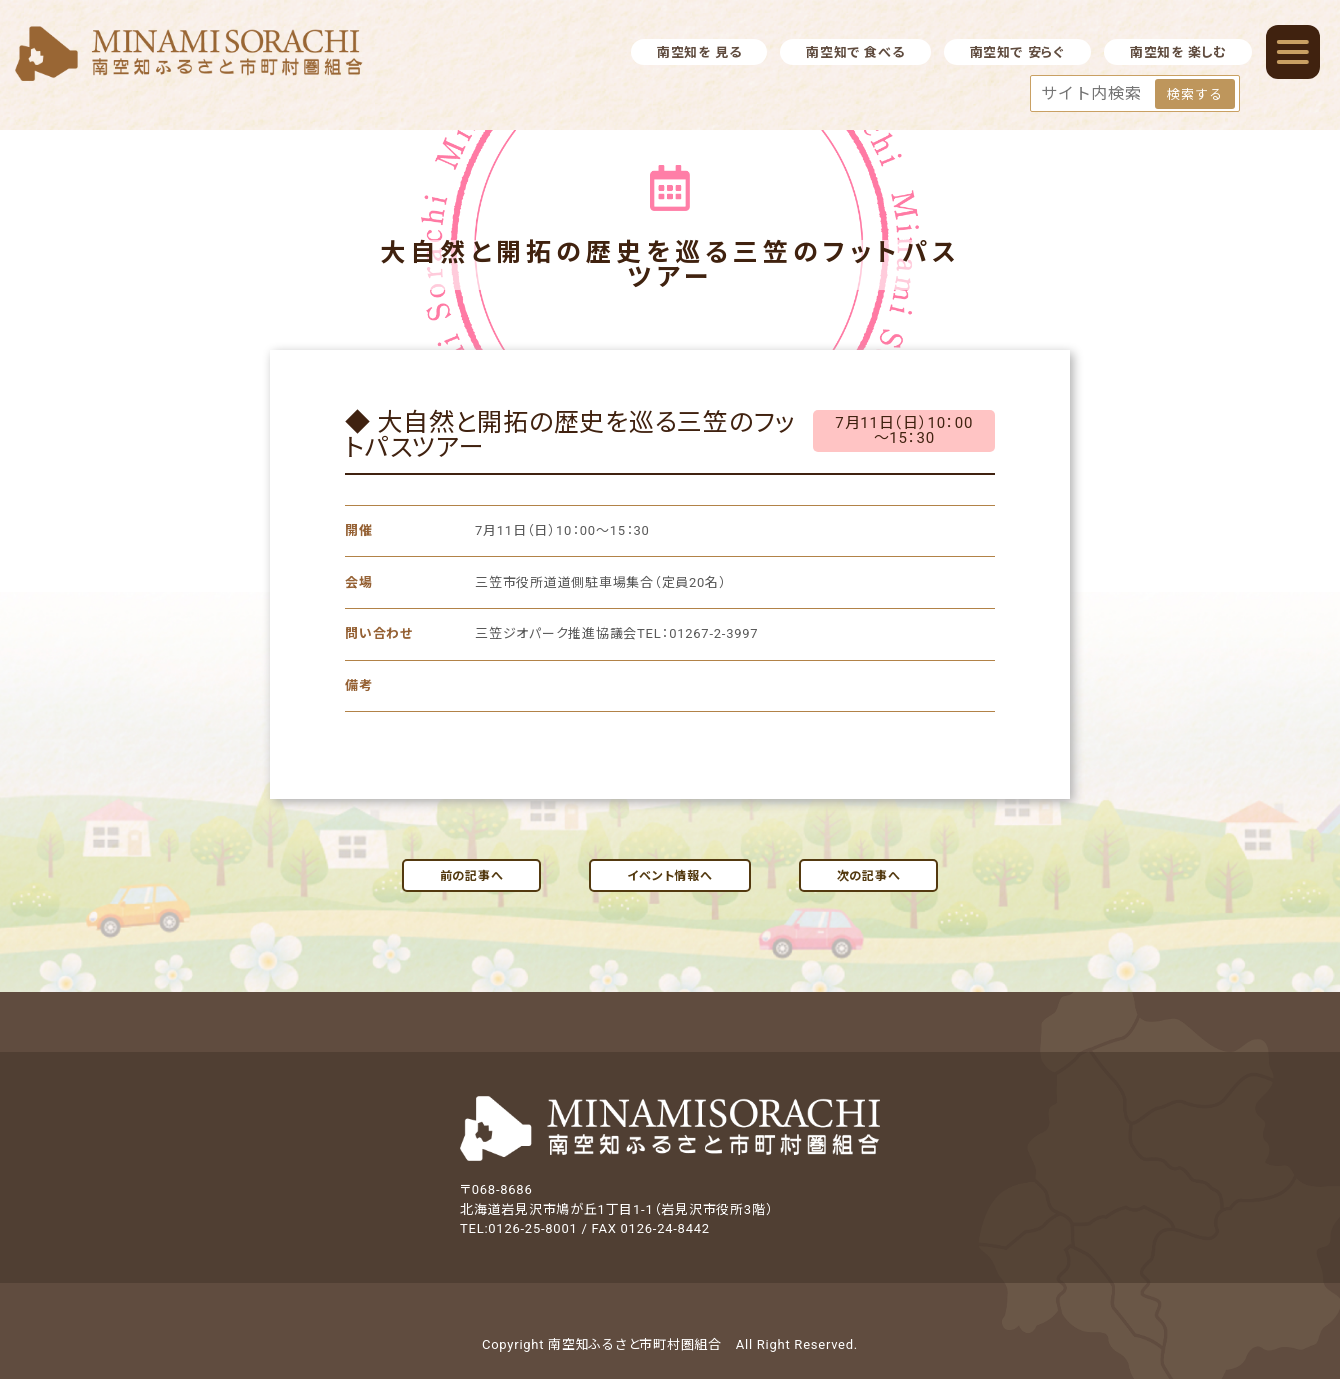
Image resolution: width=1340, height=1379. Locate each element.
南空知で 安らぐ (1017, 52)
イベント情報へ (669, 876)
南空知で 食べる (855, 52)
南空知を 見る (699, 52)
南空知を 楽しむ (1178, 52)
